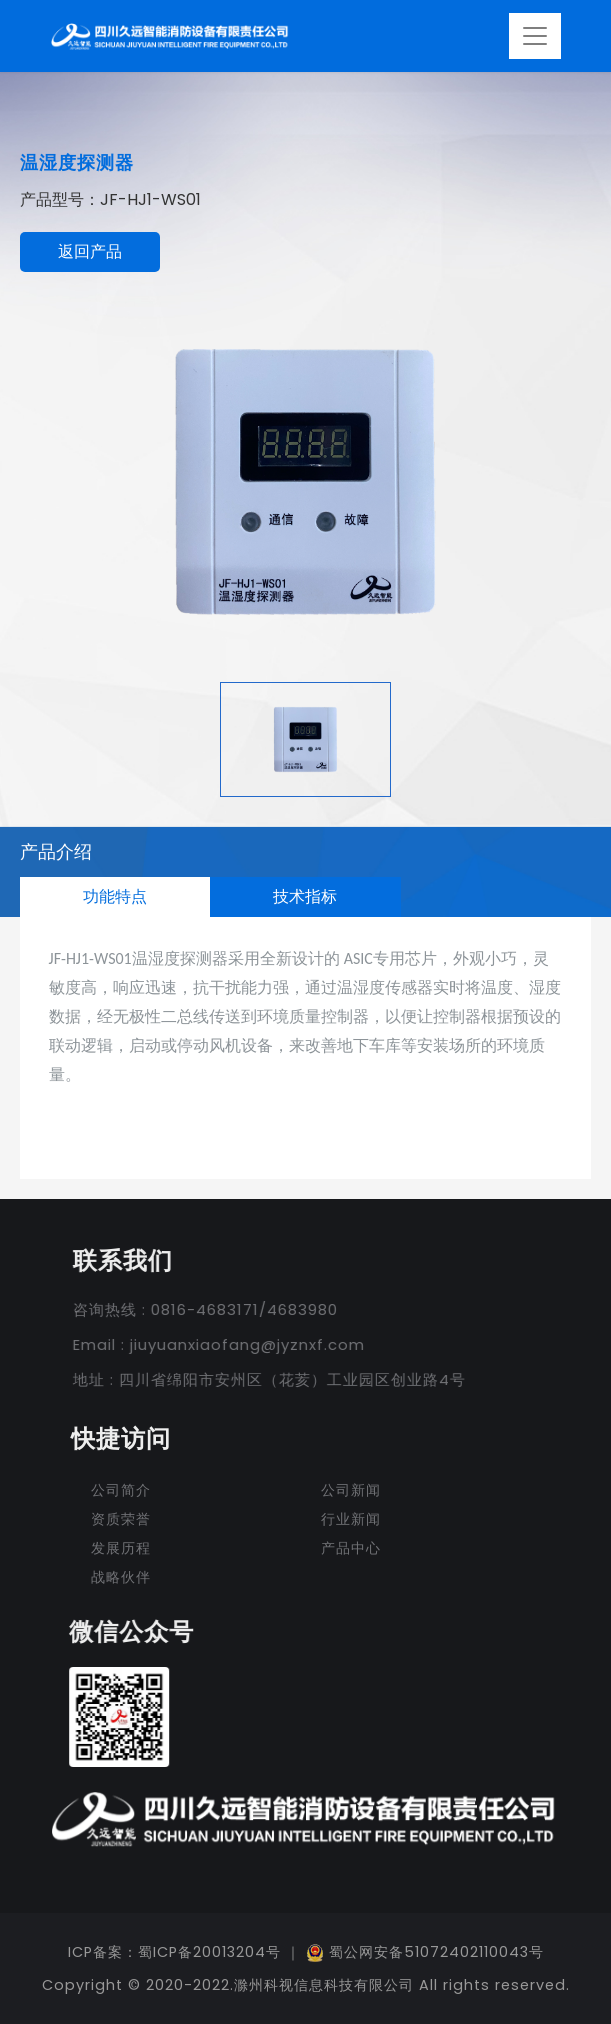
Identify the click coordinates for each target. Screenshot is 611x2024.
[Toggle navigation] (535, 36)
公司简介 (121, 1490)
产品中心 (351, 1548)
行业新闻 (351, 1519)
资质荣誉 (121, 1519)
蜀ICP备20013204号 (209, 1952)
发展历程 (121, 1548)
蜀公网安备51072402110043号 (425, 1952)
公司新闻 (351, 1490)
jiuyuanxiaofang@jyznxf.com (239, 1344)
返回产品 (90, 251)
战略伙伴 (121, 1577)
